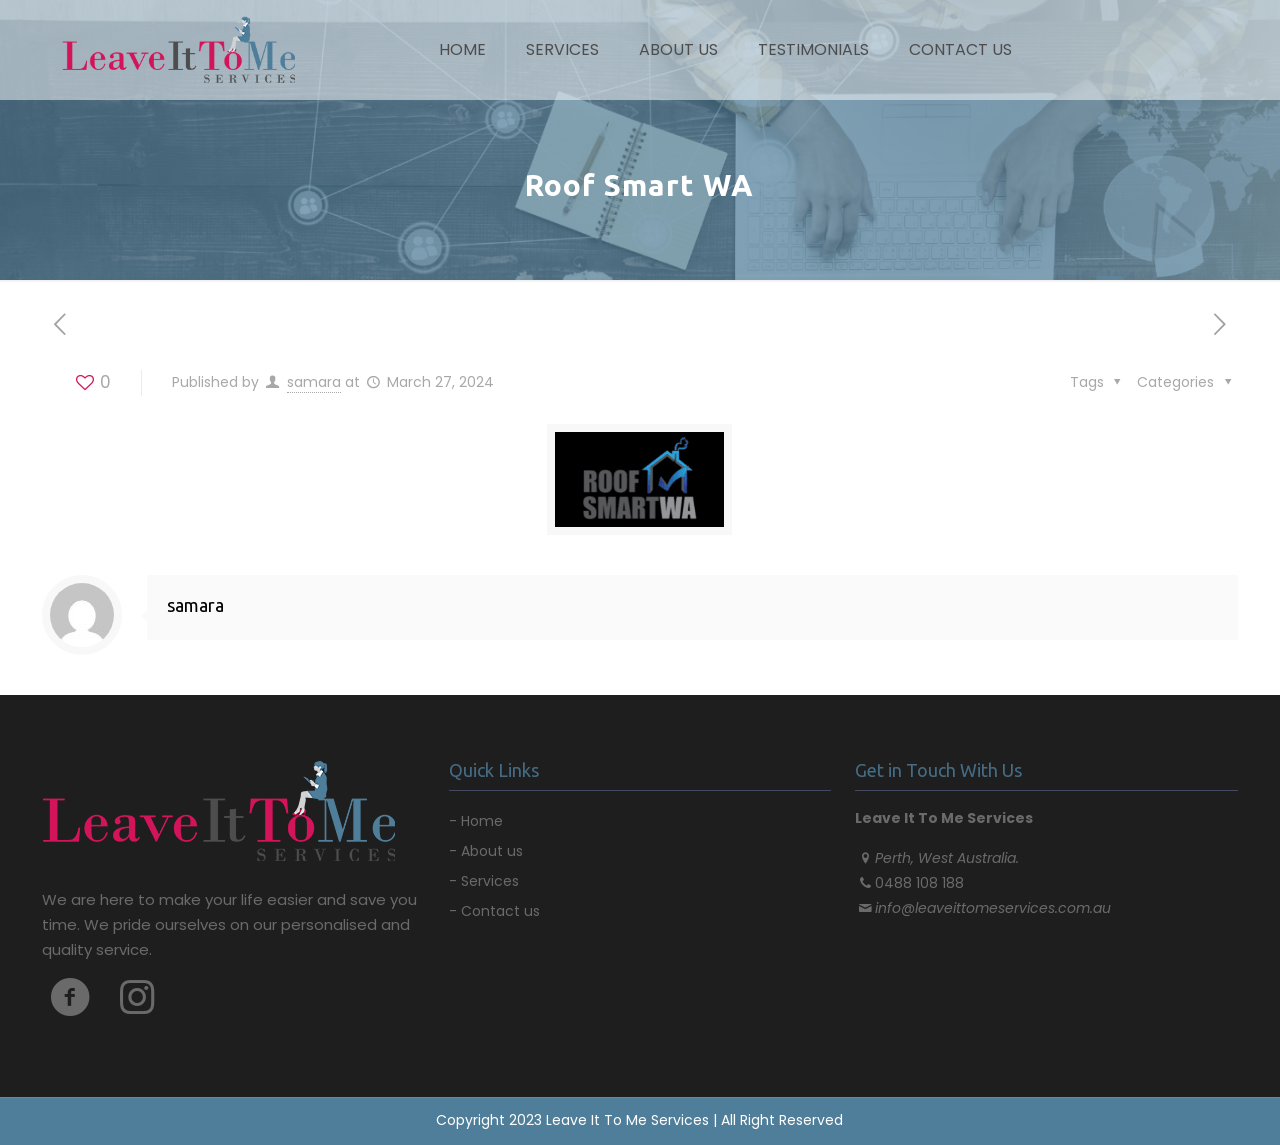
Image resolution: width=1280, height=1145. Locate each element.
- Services (484, 881)
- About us (486, 851)
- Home (476, 821)
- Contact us (494, 911)
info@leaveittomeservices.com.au (993, 908)
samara (314, 382)
